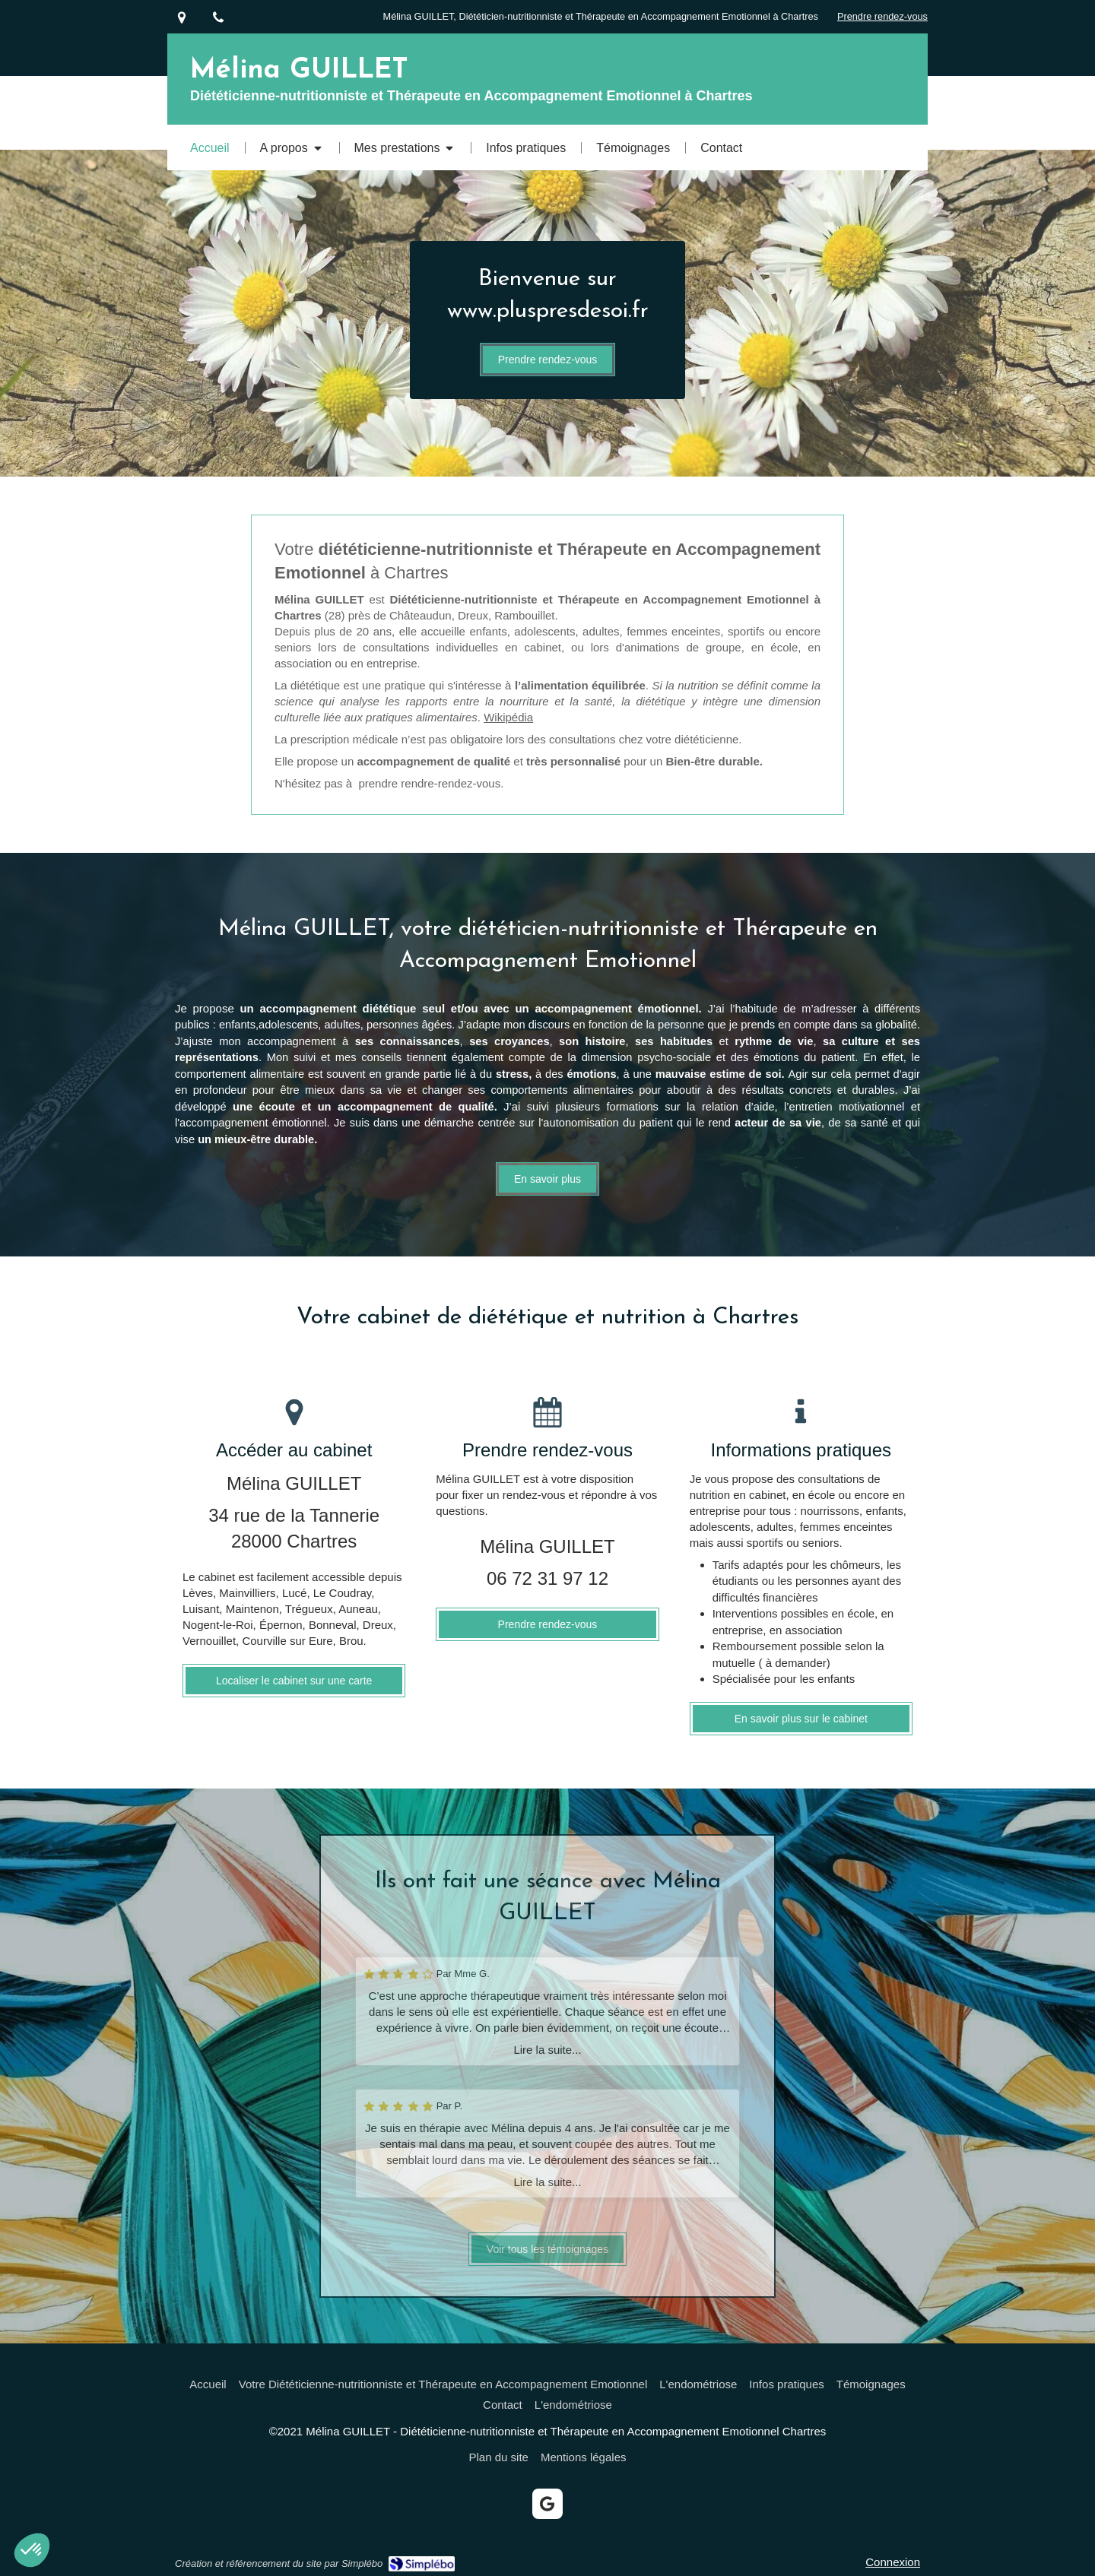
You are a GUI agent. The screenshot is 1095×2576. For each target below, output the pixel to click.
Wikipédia (508, 717)
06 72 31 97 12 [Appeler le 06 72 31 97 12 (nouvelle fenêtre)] (547, 1578)
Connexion (892, 2561)
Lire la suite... (547, 2049)
